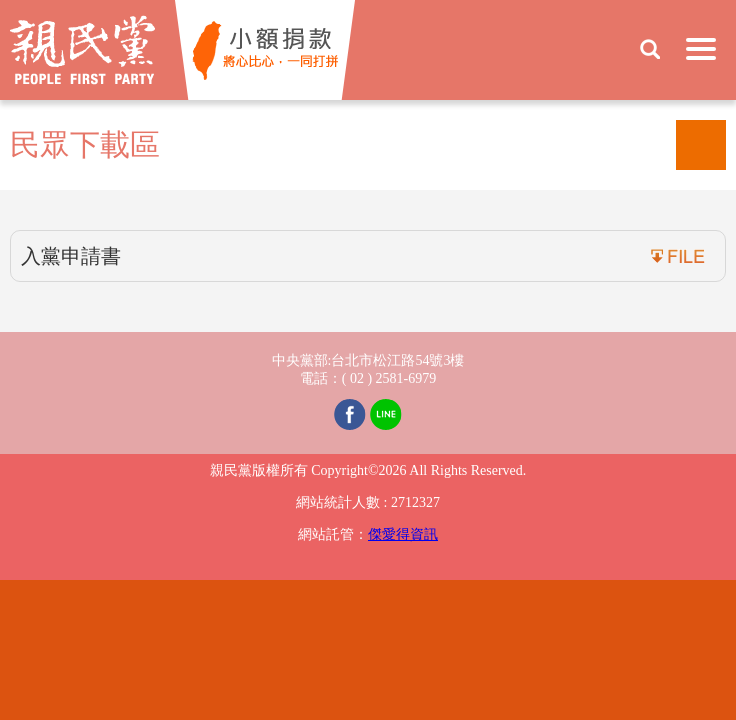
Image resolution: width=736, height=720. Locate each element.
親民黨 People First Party (82, 50)
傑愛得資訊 (403, 534)
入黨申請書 (71, 256)
